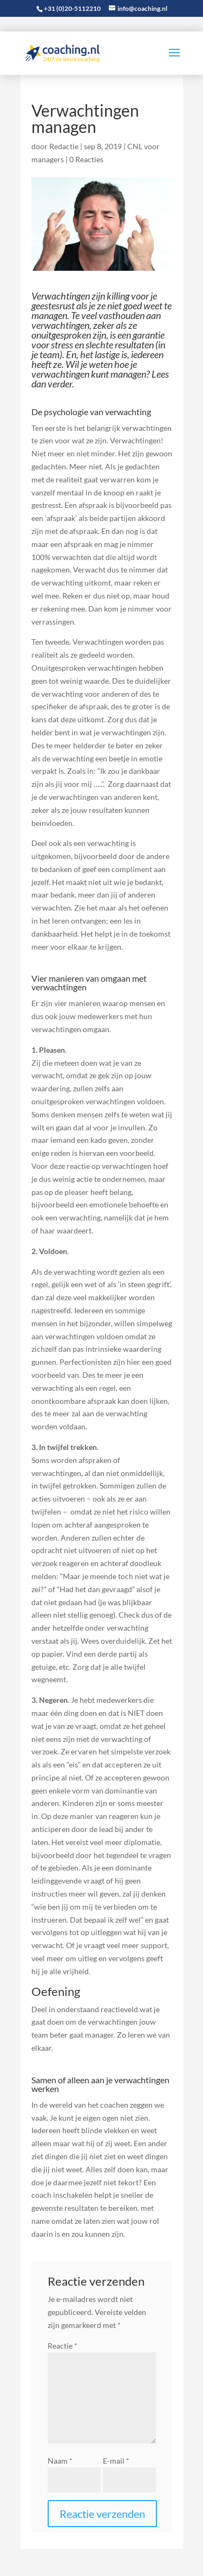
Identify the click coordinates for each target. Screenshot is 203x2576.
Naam (60, 2460)
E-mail (116, 2460)
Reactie (62, 2345)
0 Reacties (86, 159)
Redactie (63, 146)
